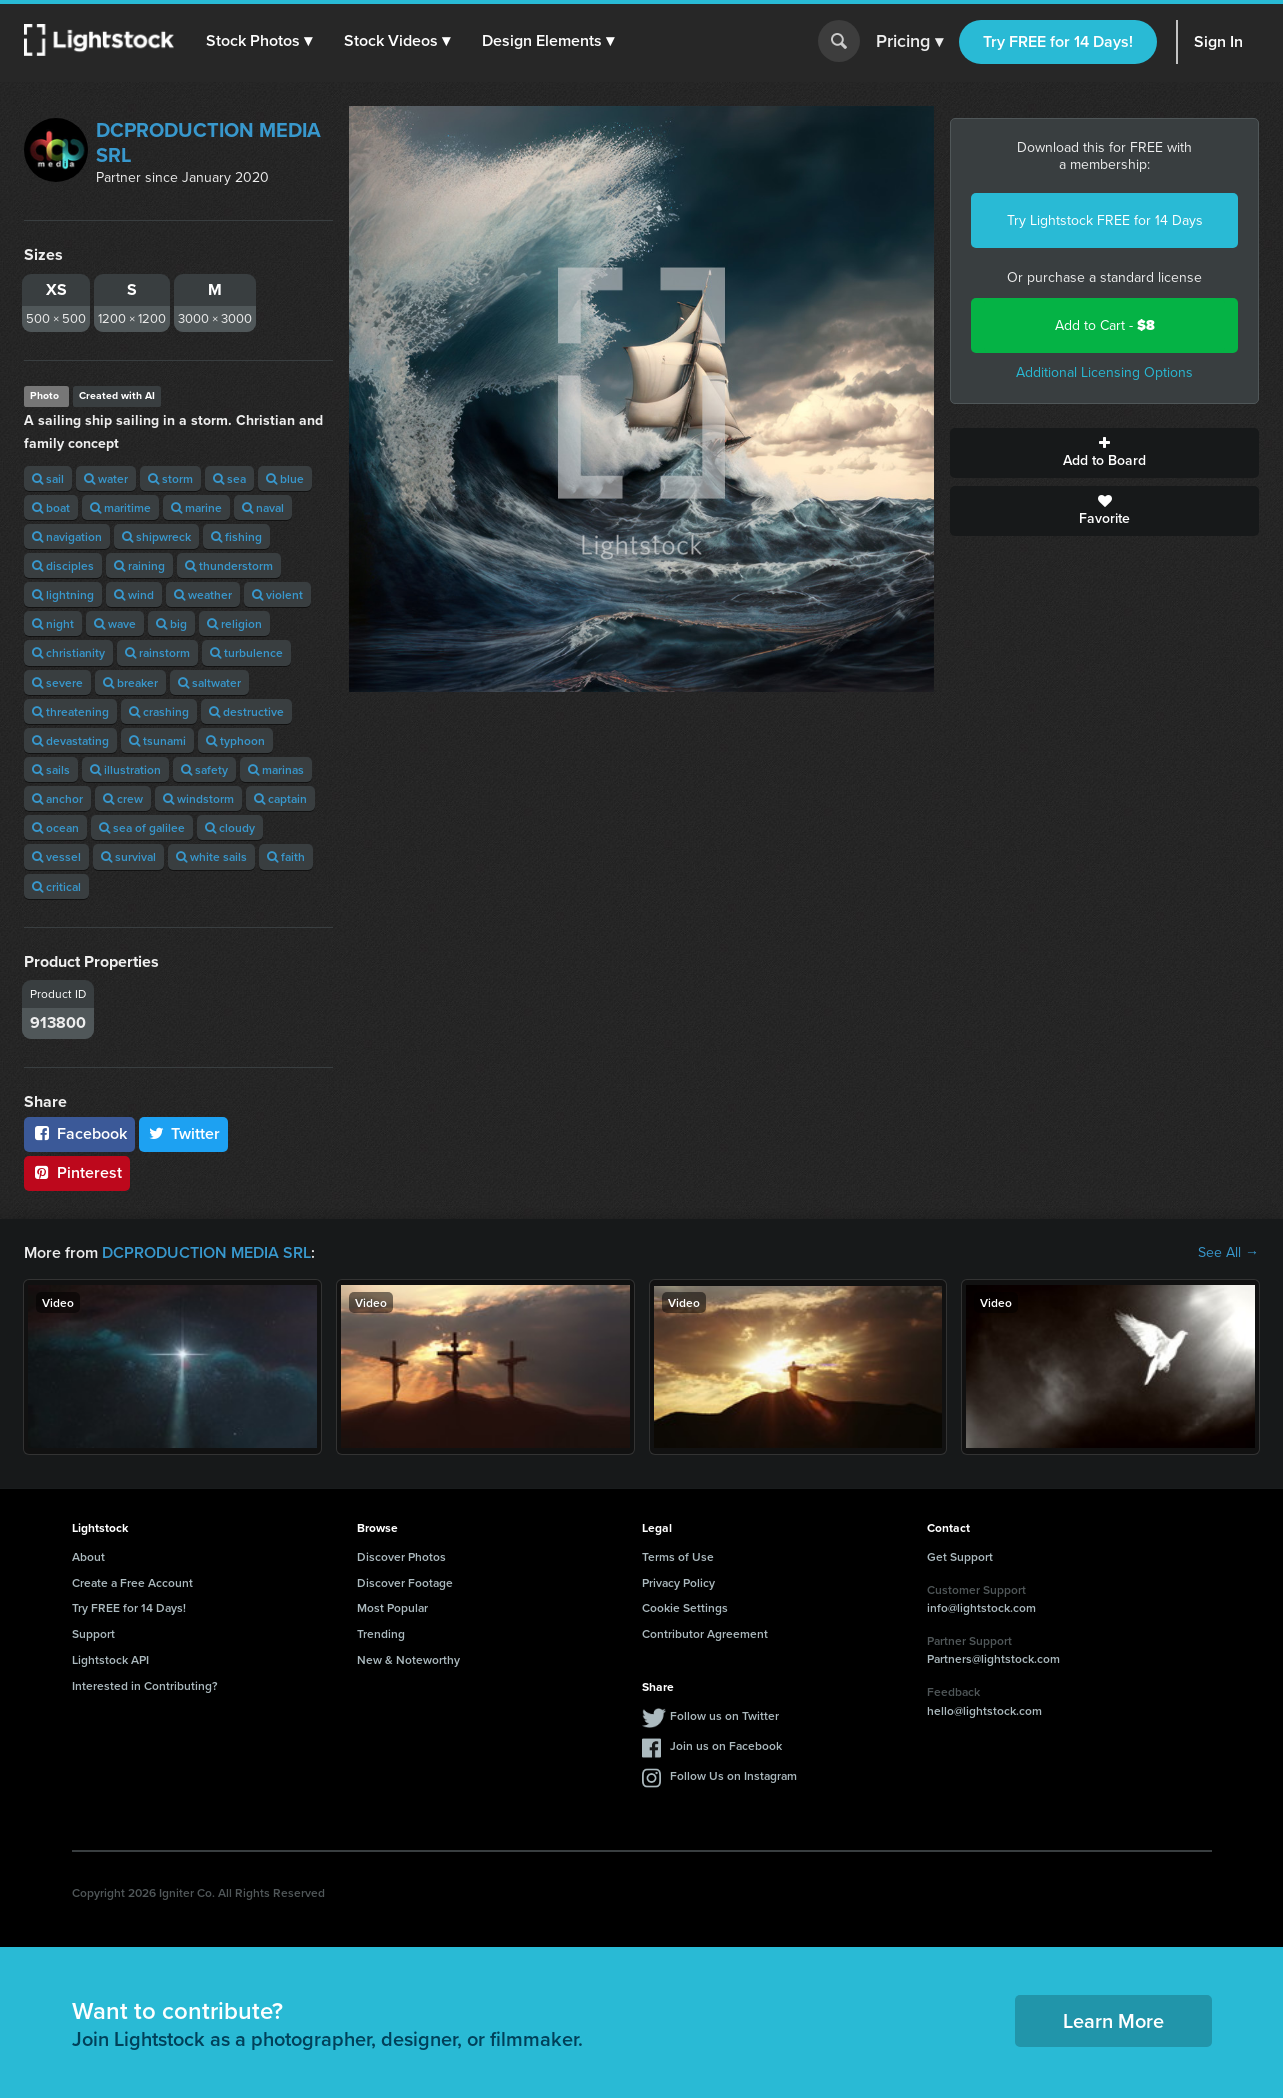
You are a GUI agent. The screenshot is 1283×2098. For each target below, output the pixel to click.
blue (285, 478)
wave (115, 623)
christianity (68, 652)
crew (123, 798)
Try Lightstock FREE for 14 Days (1105, 220)
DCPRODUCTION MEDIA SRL (208, 142)
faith (286, 856)
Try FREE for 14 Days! (1058, 41)
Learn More (1113, 2020)
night (53, 623)
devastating (70, 740)
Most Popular (392, 1607)
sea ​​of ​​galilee (142, 827)
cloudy (230, 827)
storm (170, 478)
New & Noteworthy (408, 1659)
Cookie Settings (685, 1607)
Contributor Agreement (705, 1633)
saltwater (209, 682)
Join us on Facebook (726, 1745)
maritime (120, 507)
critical (56, 886)
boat (51, 507)
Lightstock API (110, 1659)
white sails (211, 856)
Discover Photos (401, 1556)
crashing (159, 711)
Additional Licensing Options (1104, 372)
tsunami (157, 740)
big (171, 623)
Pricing (909, 42)
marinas (276, 769)
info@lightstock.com (981, 1607)
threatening (70, 711)
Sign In (1218, 41)
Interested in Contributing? (145, 1685)
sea (229, 478)
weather (203, 594)
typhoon (235, 740)
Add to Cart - (1105, 325)
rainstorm (157, 652)
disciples (63, 565)
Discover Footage (405, 1582)
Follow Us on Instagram (733, 1775)
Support (93, 1633)
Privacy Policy (678, 1582)
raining (139, 565)
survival (128, 856)
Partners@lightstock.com (993, 1658)
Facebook (79, 1133)
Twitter (184, 1133)
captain (280, 798)
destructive (246, 711)
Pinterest (77, 1172)
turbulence (246, 652)
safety (204, 769)
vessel (56, 856)
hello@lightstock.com (984, 1710)
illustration (125, 769)
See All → (1228, 1253)
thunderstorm (229, 565)
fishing (236, 536)
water (106, 478)
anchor (57, 798)
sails (51, 769)
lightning (63, 594)
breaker (130, 682)
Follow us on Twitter (724, 1715)
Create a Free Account (132, 1582)
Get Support (960, 1556)
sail (48, 478)
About (88, 1556)
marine (196, 507)
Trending (381, 1633)
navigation (67, 536)
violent (277, 594)
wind (134, 594)
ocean (55, 827)
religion (234, 623)
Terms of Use (678, 1556)
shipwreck (156, 536)
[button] (259, 41)
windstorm (198, 798)
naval (263, 507)
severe (57, 682)
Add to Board (1104, 453)
